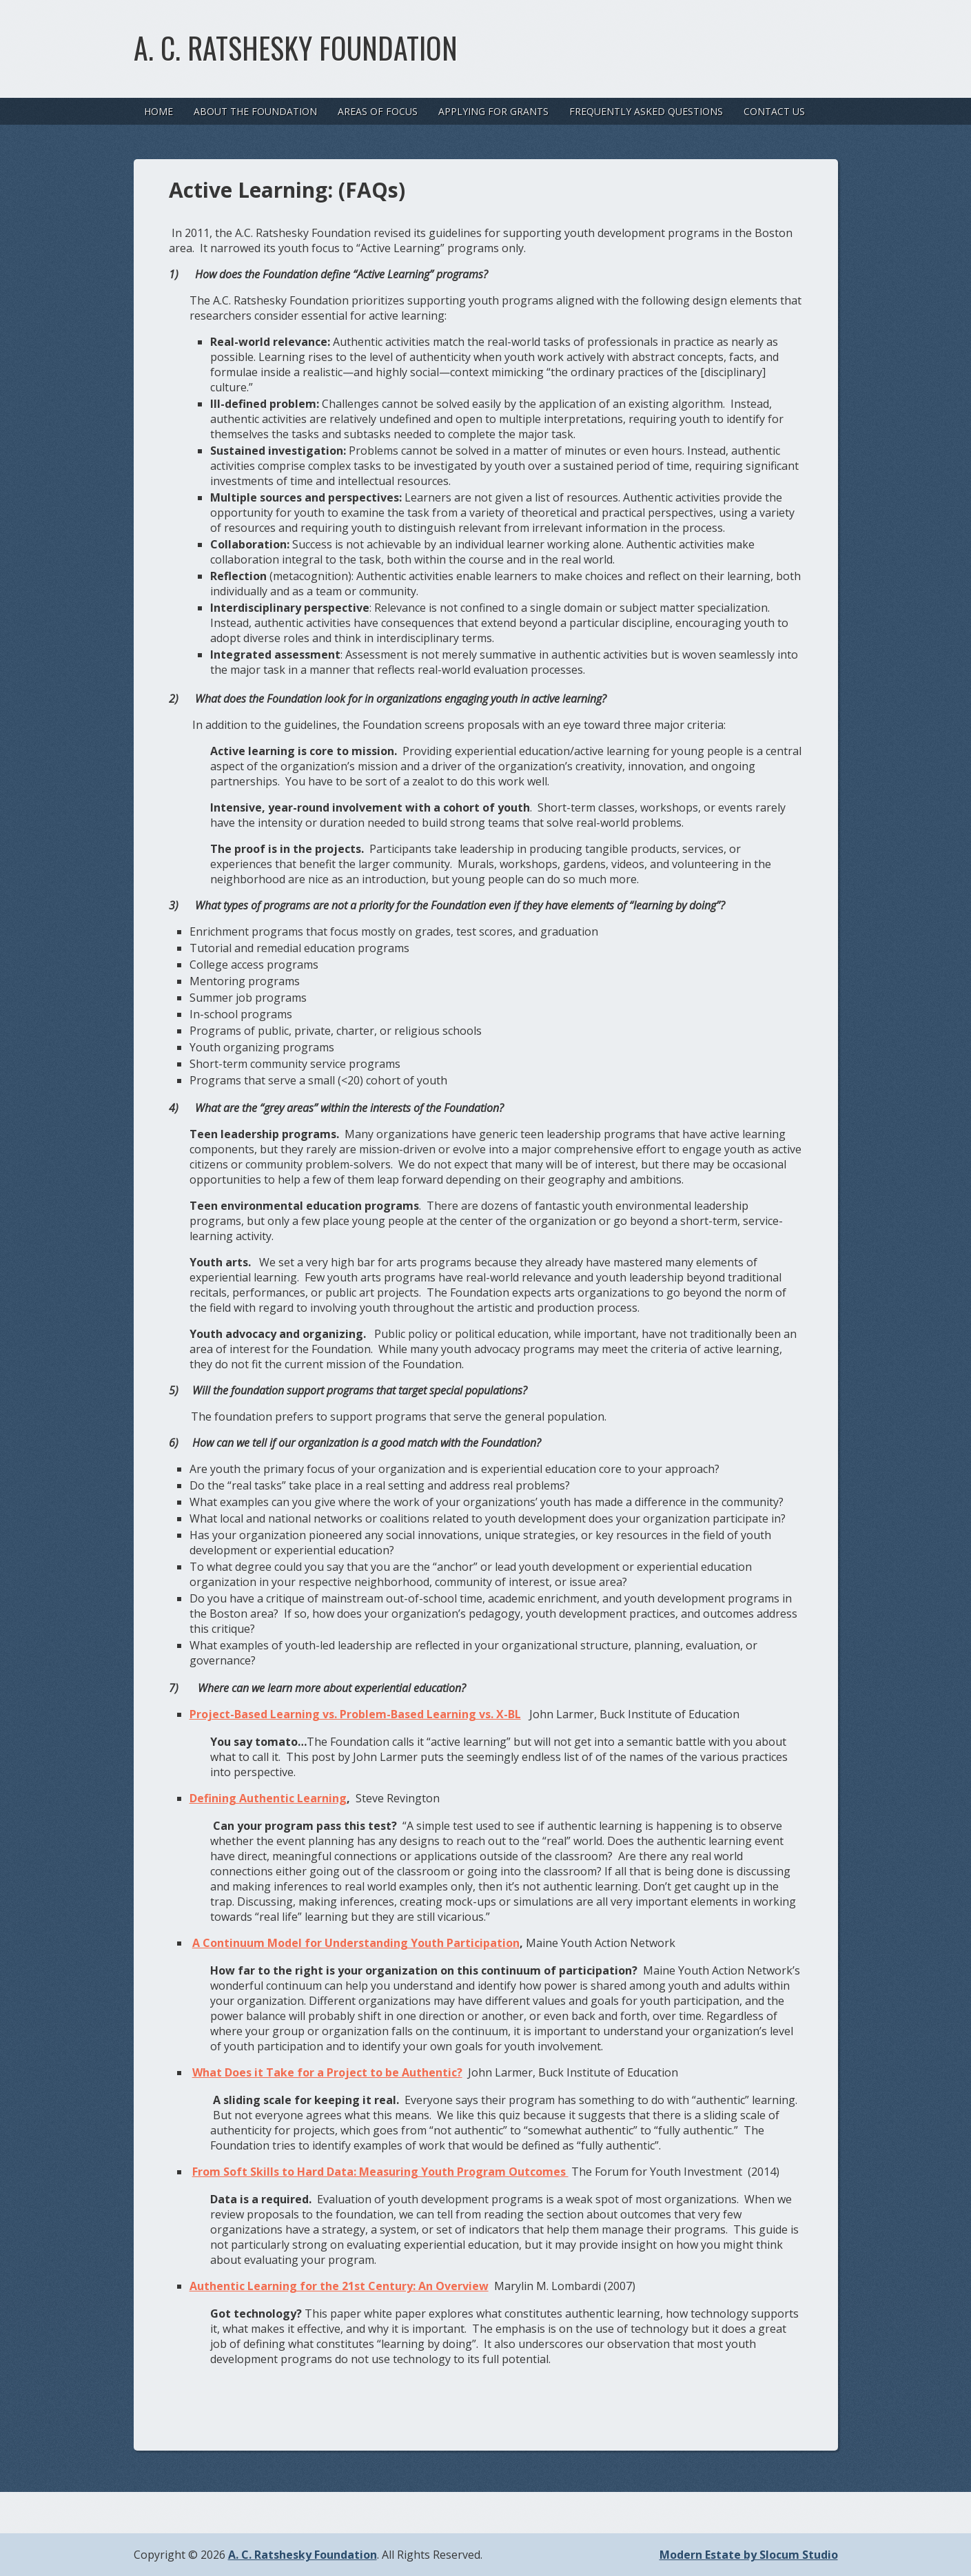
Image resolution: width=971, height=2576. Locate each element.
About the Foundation (255, 111)
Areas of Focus (378, 111)
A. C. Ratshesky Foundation (296, 47)
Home (158, 111)
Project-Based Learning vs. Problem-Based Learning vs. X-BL (355, 1714)
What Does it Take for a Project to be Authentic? (327, 2072)
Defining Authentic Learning (268, 1798)
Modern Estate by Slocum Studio (749, 2554)
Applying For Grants (493, 111)
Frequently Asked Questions (646, 111)
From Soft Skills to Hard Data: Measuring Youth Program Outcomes (380, 2171)
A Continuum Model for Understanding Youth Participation (356, 1942)
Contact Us (774, 111)
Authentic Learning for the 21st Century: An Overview (339, 2286)
